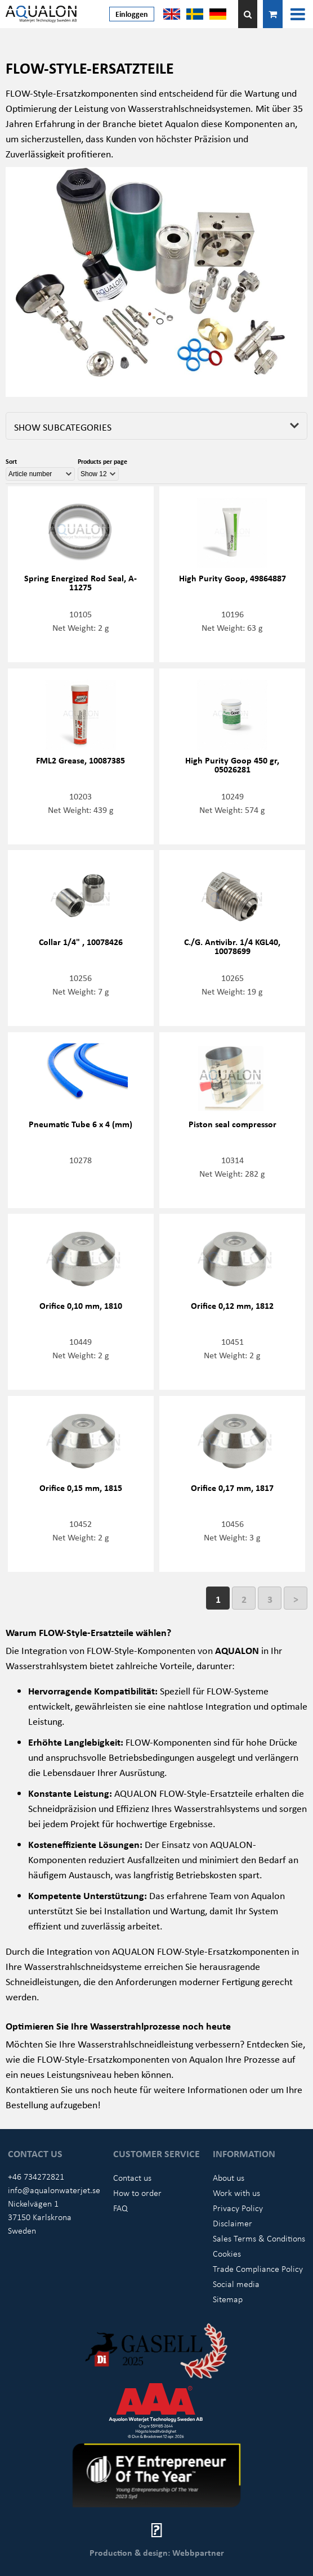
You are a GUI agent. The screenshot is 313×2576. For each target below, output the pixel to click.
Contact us (132, 2177)
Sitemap (228, 2299)
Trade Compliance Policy (258, 2268)
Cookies (227, 2253)
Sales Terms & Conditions (259, 2238)
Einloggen (131, 13)
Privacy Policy (238, 2208)
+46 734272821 (36, 2176)
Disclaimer (232, 2223)
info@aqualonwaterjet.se (54, 2190)
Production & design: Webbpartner (157, 2552)
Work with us (236, 2192)
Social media (236, 2283)
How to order (137, 2192)
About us (228, 2177)
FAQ (120, 2208)
